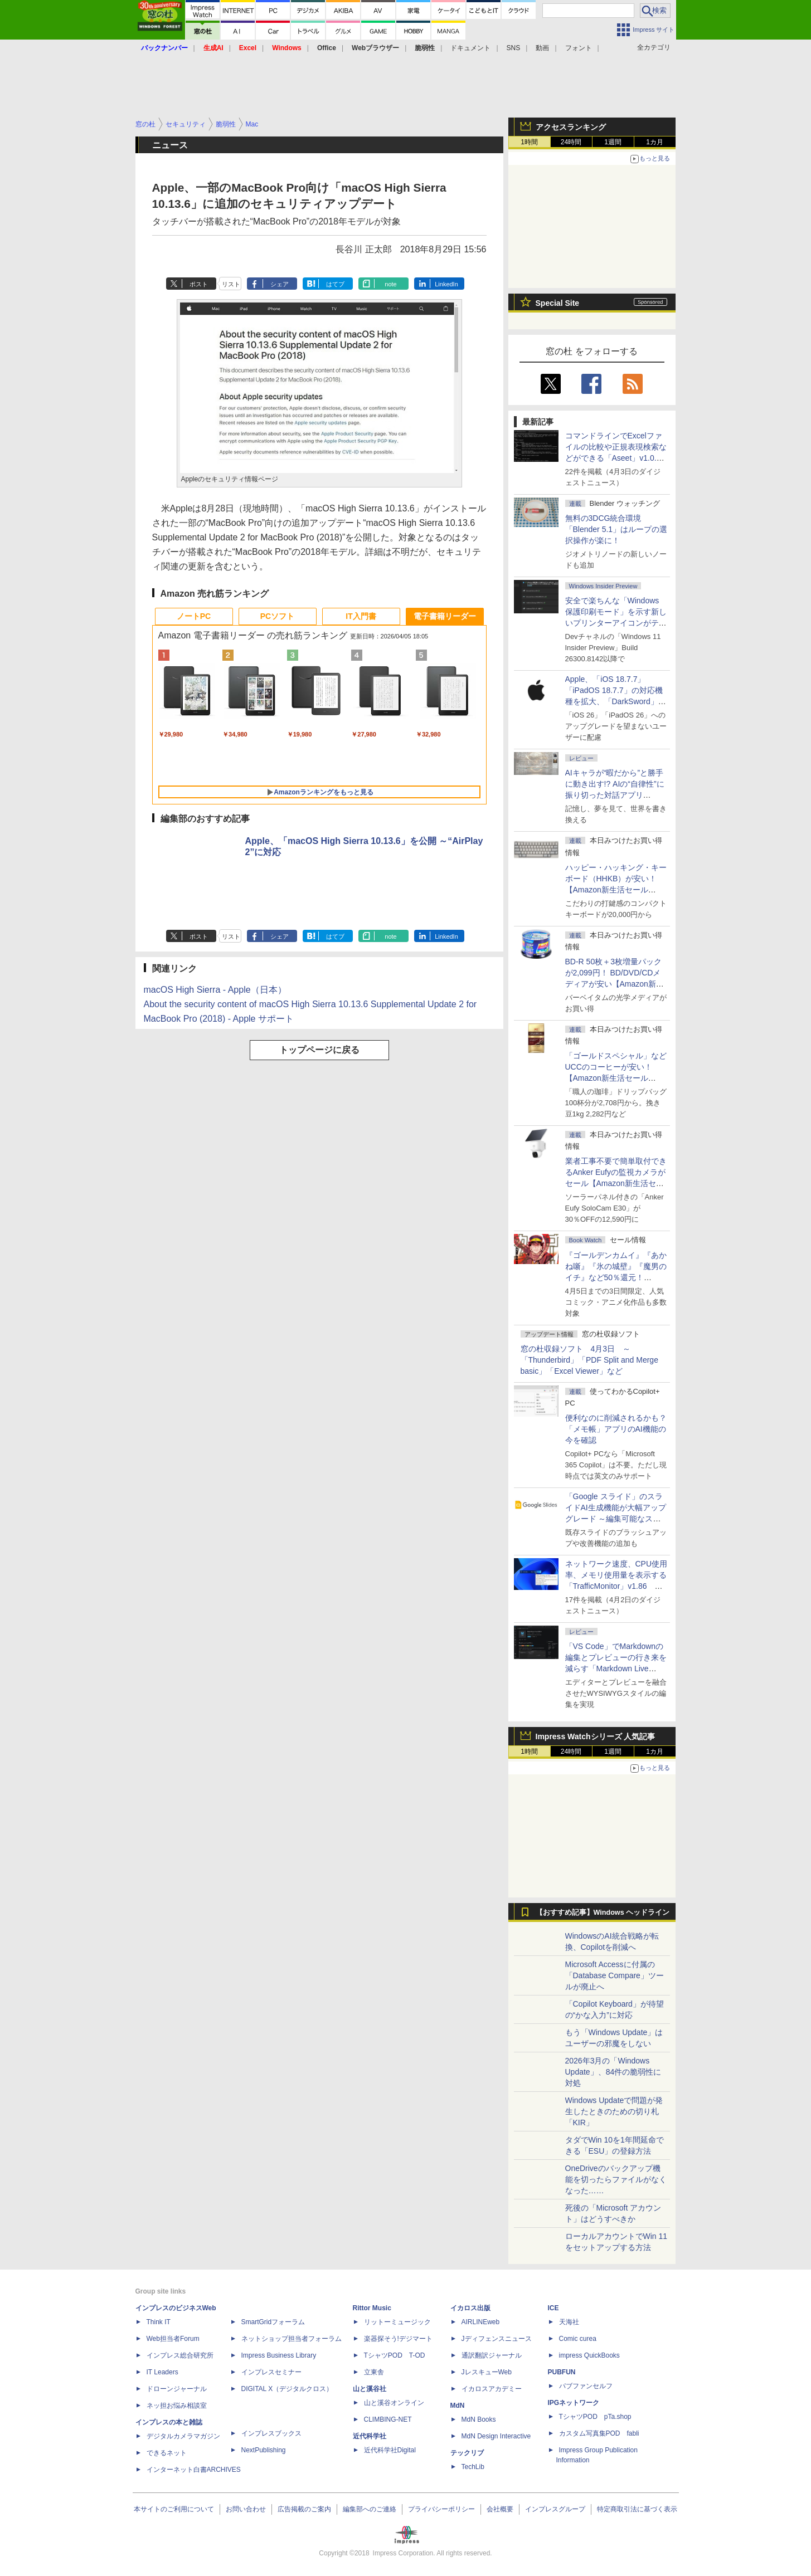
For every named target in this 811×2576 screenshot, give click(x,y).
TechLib (473, 2467)
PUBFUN (562, 2372)
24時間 (571, 142)
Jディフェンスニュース (497, 2339)
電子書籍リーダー (445, 616)
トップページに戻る (319, 1050)
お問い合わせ (246, 2509)
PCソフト (277, 616)
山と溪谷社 (369, 2389)
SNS (514, 48)
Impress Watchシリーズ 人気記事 (595, 1736)
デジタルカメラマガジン (183, 2436)
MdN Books (479, 2419)
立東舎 (374, 2372)
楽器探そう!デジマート (398, 2339)
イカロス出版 (470, 2308)
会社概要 (500, 2509)
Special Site (558, 303)
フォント (578, 48)
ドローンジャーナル (177, 2389)
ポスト (199, 284)
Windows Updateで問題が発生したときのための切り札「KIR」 (614, 2111)
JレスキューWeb (487, 2372)
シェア (279, 284)
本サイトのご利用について (174, 2509)
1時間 (529, 142)
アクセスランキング (571, 127)
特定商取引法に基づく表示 (637, 2509)
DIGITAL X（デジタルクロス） (287, 2389)
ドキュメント (470, 48)
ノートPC (194, 616)
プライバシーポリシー (441, 2509)
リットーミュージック (397, 2322)
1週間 (612, 142)
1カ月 (654, 142)
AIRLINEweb (481, 2322)
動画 (542, 48)
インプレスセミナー (271, 2372)
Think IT (159, 2322)
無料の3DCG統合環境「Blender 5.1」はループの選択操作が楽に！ (616, 529)
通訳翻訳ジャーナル (492, 2355)
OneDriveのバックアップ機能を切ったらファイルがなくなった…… (616, 2179)
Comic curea (577, 2339)
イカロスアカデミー (492, 2389)
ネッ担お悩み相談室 (177, 2405)
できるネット (167, 2453)
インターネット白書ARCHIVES (194, 2469)
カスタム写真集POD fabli (599, 2433)
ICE (553, 2308)
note (390, 284)
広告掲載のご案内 (304, 2509)
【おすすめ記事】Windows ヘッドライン (603, 1912)
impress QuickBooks (589, 2355)
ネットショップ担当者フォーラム (291, 2339)
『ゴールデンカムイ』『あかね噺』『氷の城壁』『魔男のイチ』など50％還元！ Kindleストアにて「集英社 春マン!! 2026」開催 (616, 1277)
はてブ (335, 284)
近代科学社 (369, 2436)
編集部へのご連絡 (369, 2509)
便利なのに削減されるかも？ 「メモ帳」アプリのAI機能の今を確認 (616, 1429)
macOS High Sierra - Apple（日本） (215, 989)
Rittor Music (372, 2308)
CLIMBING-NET (388, 2419)
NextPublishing (263, 2450)
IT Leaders (162, 2372)
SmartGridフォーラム (273, 2322)
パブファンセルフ (586, 2386)
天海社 (569, 2322)
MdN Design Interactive (496, 2436)
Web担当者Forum (173, 2339)
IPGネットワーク (574, 2403)
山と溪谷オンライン (394, 2403)
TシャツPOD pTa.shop (595, 2417)
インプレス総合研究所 (180, 2355)
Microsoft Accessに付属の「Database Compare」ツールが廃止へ (614, 1975)
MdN (457, 2405)
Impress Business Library (279, 2355)
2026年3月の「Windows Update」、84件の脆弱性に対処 (613, 2071)
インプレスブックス (271, 2433)
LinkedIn (446, 284)
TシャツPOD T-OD (394, 2355)
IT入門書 (361, 616)
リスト (231, 284)
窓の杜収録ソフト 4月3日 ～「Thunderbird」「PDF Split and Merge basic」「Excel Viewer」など (589, 1359)
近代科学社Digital (390, 2450)
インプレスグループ (555, 2509)
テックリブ (467, 2453)
